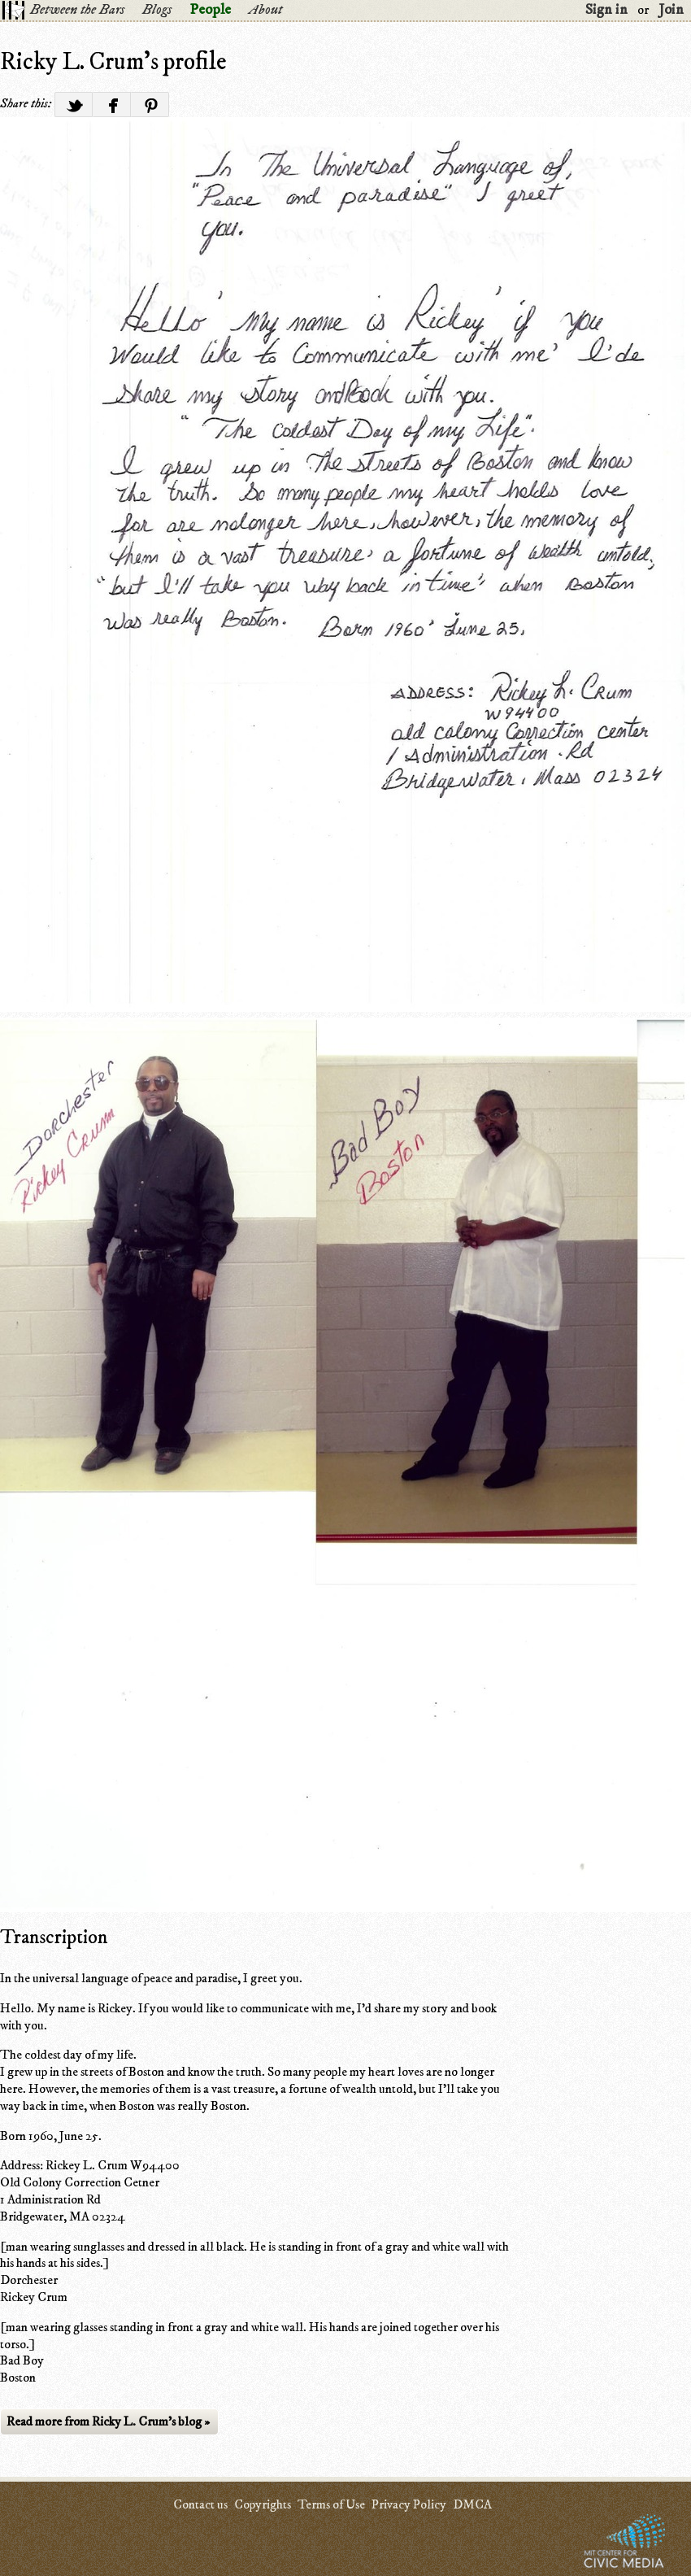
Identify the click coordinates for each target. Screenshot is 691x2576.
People (210, 10)
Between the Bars (77, 10)
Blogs (157, 10)
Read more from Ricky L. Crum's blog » (108, 2421)
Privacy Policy (409, 2504)
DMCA (472, 2504)
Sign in (606, 10)
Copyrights (262, 2504)
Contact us (200, 2504)
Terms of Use (331, 2504)
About (265, 10)
